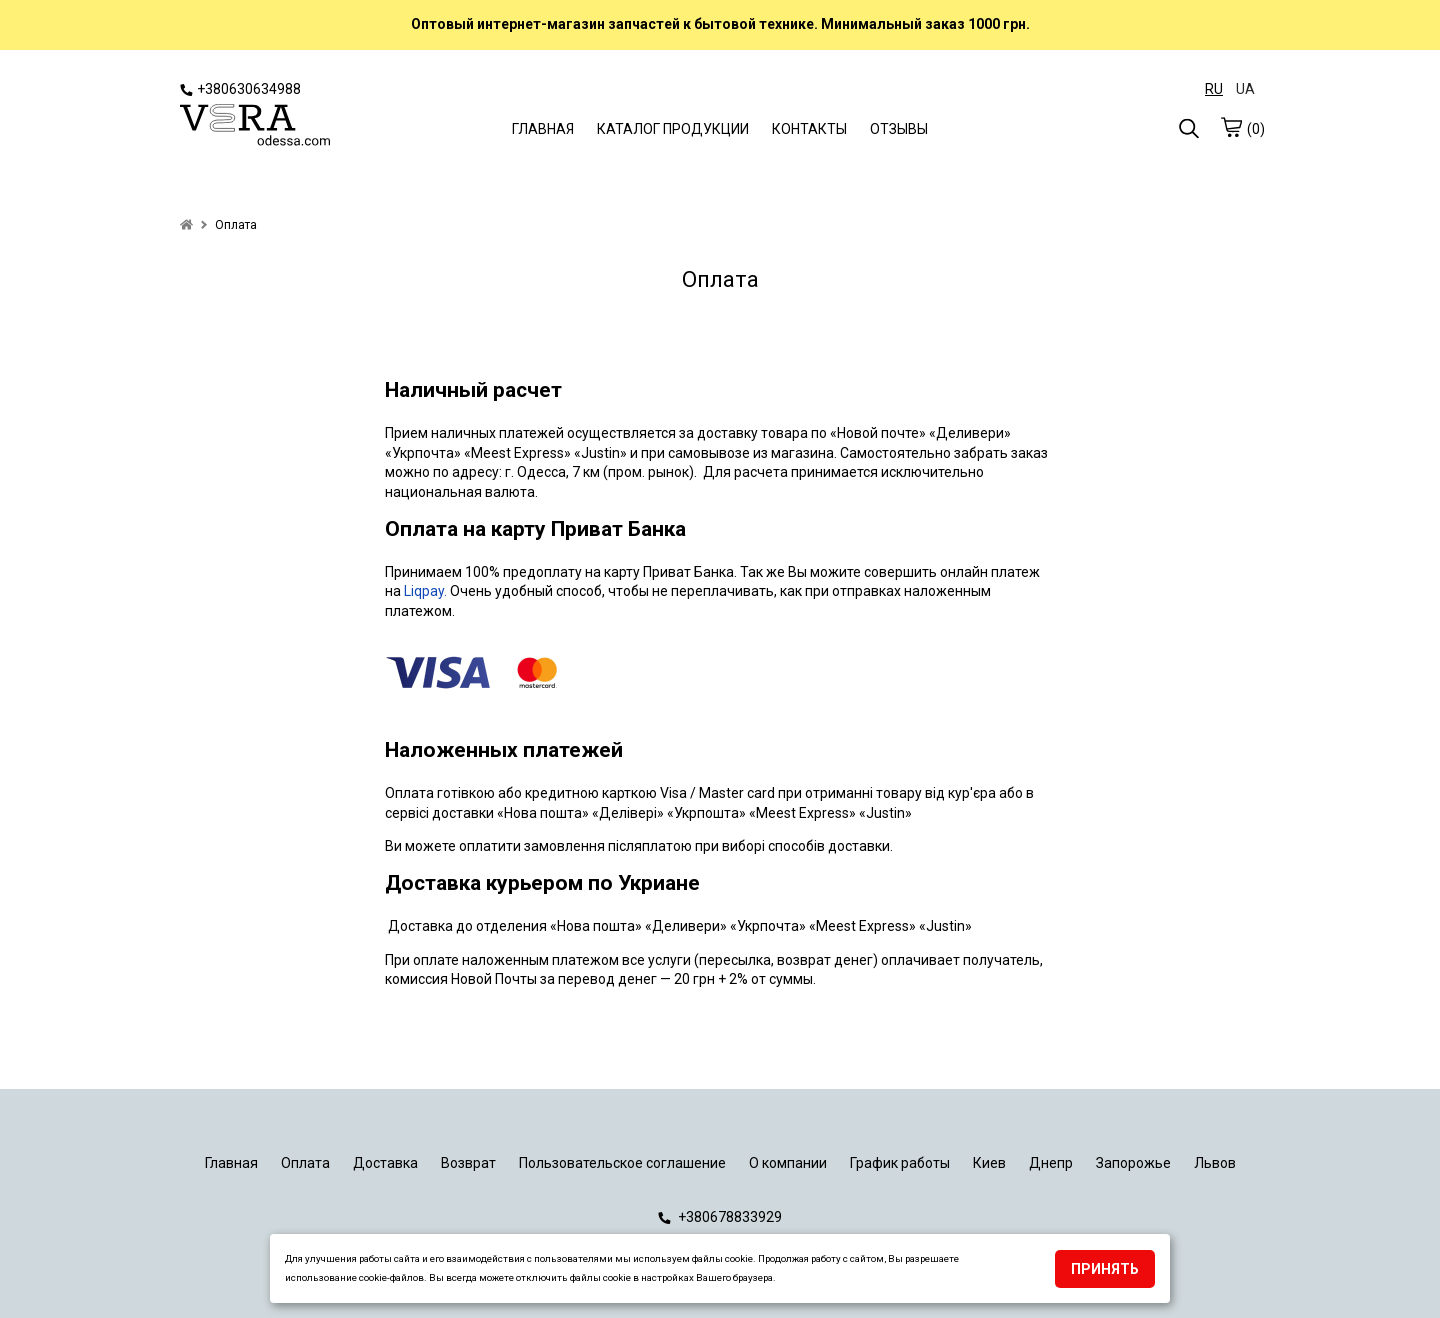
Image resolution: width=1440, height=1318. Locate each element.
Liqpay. (427, 591)
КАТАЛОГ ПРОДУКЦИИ (673, 129)
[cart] (1231, 127)
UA (1245, 89)
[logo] (255, 127)
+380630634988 (240, 89)
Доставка (385, 1163)
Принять (1105, 1269)
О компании (788, 1163)
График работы (900, 1163)
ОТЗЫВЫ (899, 129)
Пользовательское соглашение (622, 1163)
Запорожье (1133, 1163)
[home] (186, 225)
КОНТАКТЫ (809, 129)
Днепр (1051, 1163)
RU (1214, 89)
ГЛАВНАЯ (543, 129)
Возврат (468, 1163)
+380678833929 (720, 1217)
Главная (231, 1163)
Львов (1215, 1163)
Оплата (305, 1163)
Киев (989, 1163)
